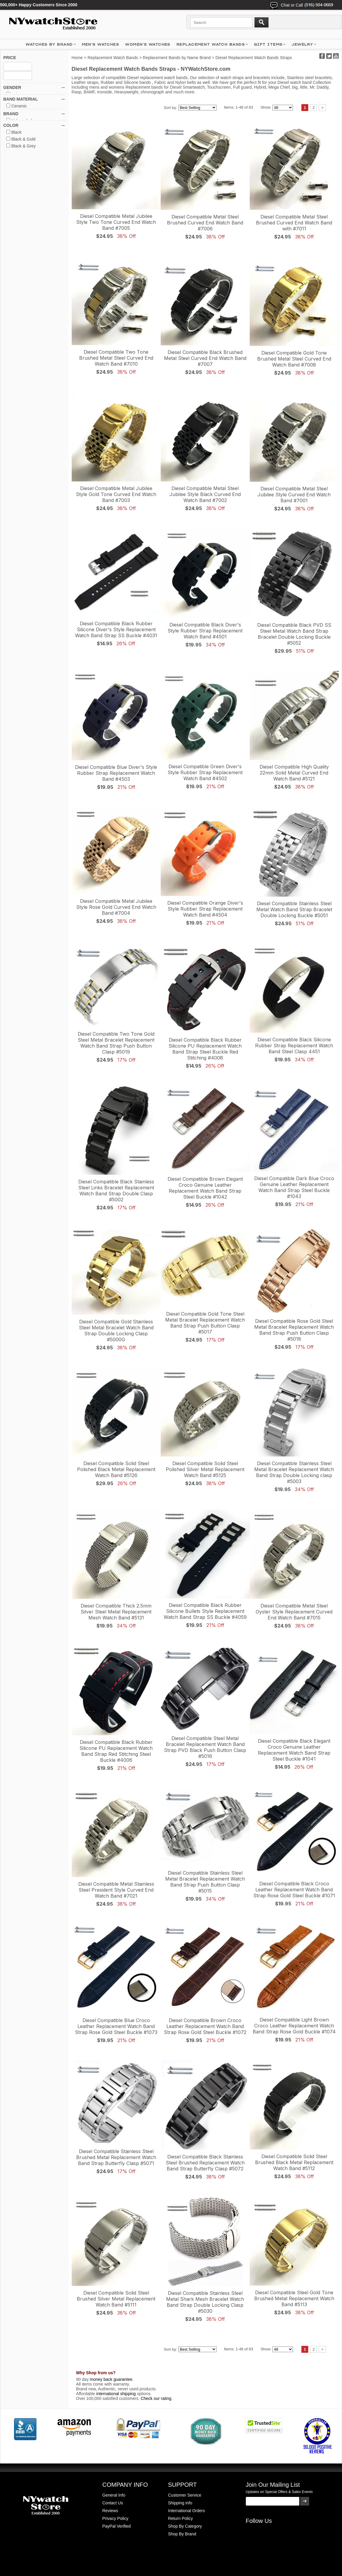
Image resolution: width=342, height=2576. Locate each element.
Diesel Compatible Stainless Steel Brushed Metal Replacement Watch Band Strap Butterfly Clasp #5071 (116, 2157)
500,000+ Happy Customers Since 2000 (38, 4)
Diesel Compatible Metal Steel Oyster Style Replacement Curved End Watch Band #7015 (294, 1612)
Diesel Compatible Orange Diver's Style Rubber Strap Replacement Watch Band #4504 (205, 909)
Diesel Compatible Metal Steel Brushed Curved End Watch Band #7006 (205, 223)
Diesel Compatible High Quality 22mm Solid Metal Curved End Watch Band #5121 (294, 773)
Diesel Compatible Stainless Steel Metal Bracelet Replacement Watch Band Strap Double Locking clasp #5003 (294, 1472)
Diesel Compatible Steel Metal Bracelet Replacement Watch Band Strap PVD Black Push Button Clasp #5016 (205, 1747)
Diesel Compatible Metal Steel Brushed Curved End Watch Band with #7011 (294, 223)
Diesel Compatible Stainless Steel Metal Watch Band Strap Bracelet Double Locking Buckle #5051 (294, 909)
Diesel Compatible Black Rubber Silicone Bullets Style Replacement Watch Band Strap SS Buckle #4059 (205, 1611)
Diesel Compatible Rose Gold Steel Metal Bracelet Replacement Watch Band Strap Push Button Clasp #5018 (294, 1330)
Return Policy (180, 2518)
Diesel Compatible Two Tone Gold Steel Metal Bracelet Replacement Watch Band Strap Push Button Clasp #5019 (116, 1043)
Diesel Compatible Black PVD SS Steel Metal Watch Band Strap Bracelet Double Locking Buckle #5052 (294, 634)
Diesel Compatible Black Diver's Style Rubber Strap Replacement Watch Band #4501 (205, 631)
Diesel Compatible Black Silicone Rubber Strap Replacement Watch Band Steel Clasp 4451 (294, 1045)
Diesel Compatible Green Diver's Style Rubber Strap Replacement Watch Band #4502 (205, 772)
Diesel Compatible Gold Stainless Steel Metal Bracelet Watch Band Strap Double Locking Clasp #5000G (116, 1330)
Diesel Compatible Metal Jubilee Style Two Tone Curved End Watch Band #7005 (116, 222)
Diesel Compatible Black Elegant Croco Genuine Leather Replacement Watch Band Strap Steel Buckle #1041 (294, 1750)
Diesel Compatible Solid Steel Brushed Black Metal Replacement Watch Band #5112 (294, 2162)
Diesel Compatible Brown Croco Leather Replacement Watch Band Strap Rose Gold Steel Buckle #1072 (205, 2026)
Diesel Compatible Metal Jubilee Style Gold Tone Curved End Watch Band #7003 (116, 494)
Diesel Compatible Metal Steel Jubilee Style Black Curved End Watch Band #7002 (205, 494)
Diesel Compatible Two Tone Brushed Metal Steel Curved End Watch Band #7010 (116, 358)
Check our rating (156, 2398)
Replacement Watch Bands (211, 44)
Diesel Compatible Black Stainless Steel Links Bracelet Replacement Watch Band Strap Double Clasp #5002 (116, 1190)
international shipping (116, 2393)
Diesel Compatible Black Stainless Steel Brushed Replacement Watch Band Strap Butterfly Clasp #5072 (205, 2163)
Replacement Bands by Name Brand (177, 57)
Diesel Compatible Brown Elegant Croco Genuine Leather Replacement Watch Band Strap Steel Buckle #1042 (205, 1188)
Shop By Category (185, 2526)
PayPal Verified (116, 2526)
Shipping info (180, 2502)
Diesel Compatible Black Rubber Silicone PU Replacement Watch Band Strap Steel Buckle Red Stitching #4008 (205, 1049)
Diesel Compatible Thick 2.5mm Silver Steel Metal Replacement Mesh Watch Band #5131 (116, 1612)
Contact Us (112, 2502)
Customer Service (184, 2495)
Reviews (110, 2510)
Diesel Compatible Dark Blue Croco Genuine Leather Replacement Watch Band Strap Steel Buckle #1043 (294, 1187)
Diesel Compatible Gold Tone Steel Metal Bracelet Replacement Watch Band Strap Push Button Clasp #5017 (205, 1323)
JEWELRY (302, 44)
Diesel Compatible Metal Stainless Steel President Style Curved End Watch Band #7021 (116, 1890)
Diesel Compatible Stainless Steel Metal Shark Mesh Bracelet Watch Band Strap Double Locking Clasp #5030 (205, 2302)
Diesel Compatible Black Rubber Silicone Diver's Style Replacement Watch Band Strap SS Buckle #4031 (116, 629)
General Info (113, 2495)
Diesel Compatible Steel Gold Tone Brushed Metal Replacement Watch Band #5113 (294, 2298)
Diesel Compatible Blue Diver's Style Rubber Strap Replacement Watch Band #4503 (116, 773)
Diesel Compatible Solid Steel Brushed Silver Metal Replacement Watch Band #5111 (116, 2299)
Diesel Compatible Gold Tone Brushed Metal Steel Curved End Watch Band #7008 (294, 359)
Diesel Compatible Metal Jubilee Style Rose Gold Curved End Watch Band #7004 (116, 907)
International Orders (186, 2510)
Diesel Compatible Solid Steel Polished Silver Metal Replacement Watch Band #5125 (205, 1469)
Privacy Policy (115, 2518)
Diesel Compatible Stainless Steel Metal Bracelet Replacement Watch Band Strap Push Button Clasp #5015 (205, 1882)
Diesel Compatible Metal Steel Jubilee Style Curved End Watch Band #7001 (294, 495)
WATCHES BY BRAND (49, 44)
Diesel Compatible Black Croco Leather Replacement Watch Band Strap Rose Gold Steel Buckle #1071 (294, 1889)
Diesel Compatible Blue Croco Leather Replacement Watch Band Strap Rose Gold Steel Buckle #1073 (116, 2026)
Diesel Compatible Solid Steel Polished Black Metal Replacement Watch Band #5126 (116, 1469)
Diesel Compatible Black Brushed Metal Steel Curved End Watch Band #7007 (205, 358)
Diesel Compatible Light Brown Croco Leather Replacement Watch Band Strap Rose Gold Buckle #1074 (294, 2026)
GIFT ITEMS (268, 44)
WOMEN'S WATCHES (148, 44)
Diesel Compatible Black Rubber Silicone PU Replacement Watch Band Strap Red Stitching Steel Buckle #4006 (116, 1751)
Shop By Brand (182, 2534)
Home (77, 57)
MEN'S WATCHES (100, 44)
